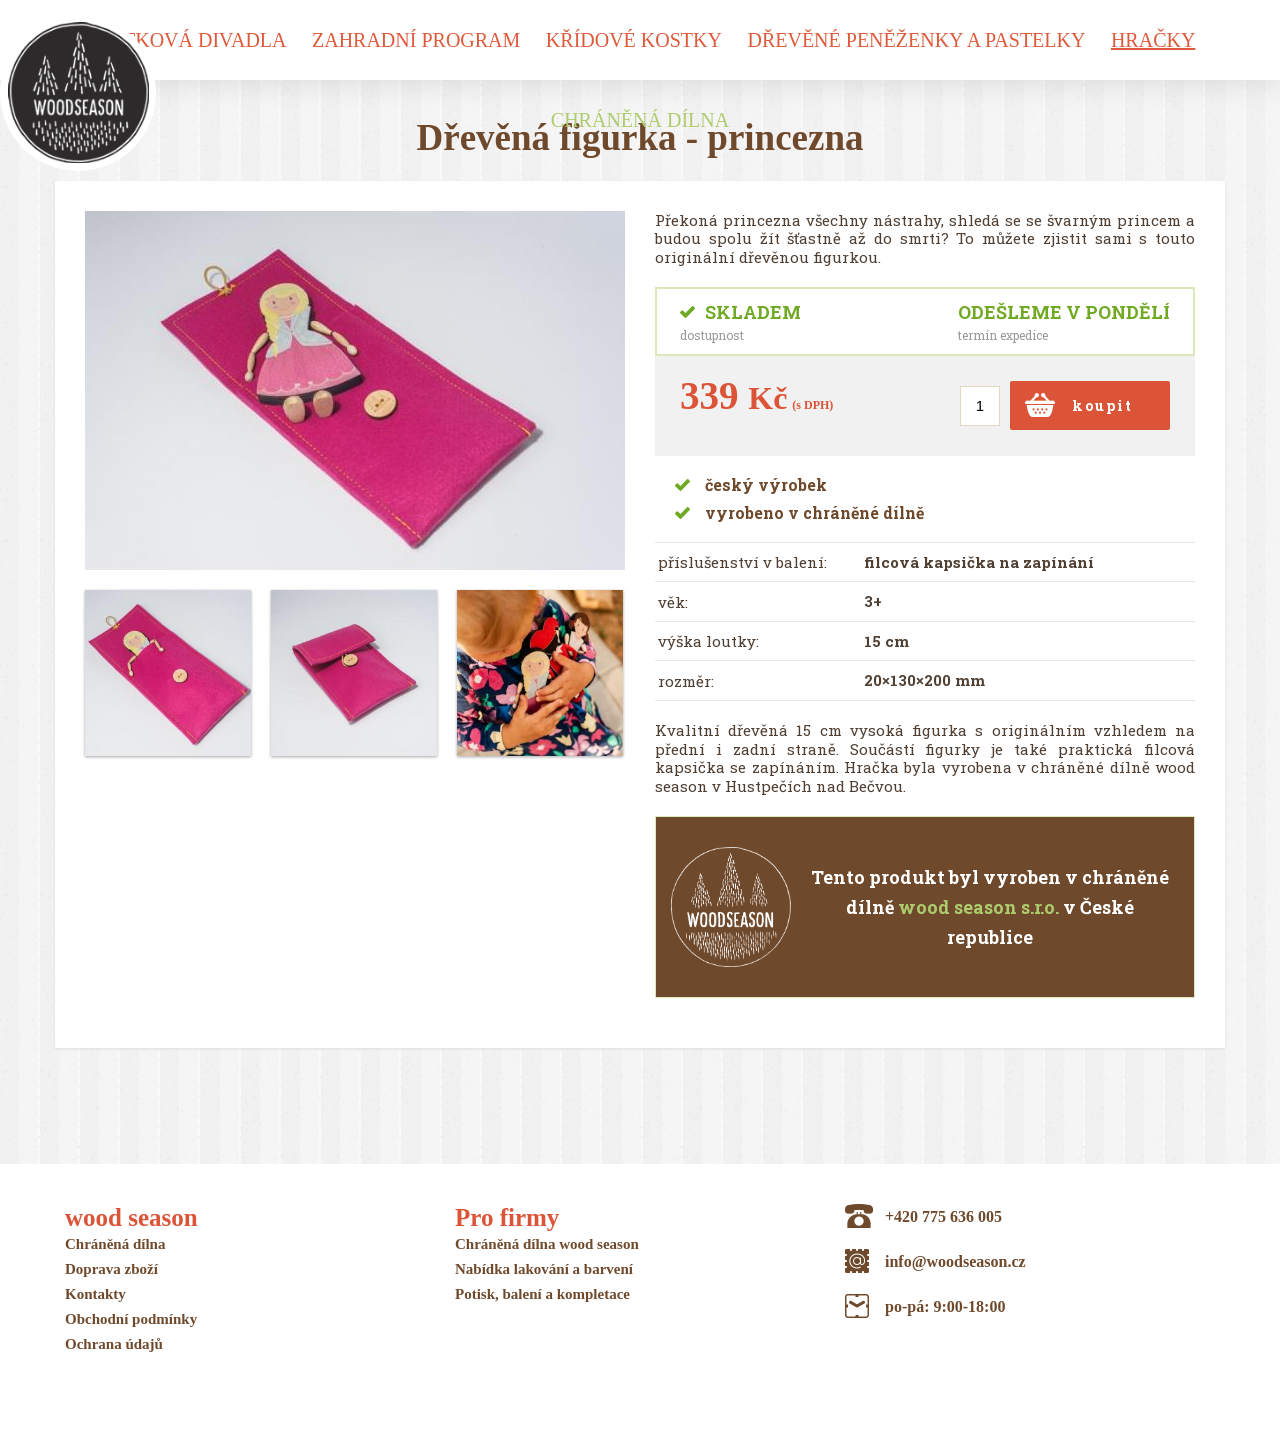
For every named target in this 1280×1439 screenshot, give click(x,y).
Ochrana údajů (114, 1344)
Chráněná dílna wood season (547, 1244)
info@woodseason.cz (955, 1261)
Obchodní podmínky (131, 1319)
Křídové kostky (634, 40)
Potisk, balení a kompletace (542, 1294)
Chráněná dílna (640, 123)
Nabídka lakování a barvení (544, 1269)
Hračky (1153, 40)
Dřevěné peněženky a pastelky (916, 40)
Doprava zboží (111, 1269)
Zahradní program (416, 40)
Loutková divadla (184, 40)
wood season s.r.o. (978, 907)
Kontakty (95, 1294)
